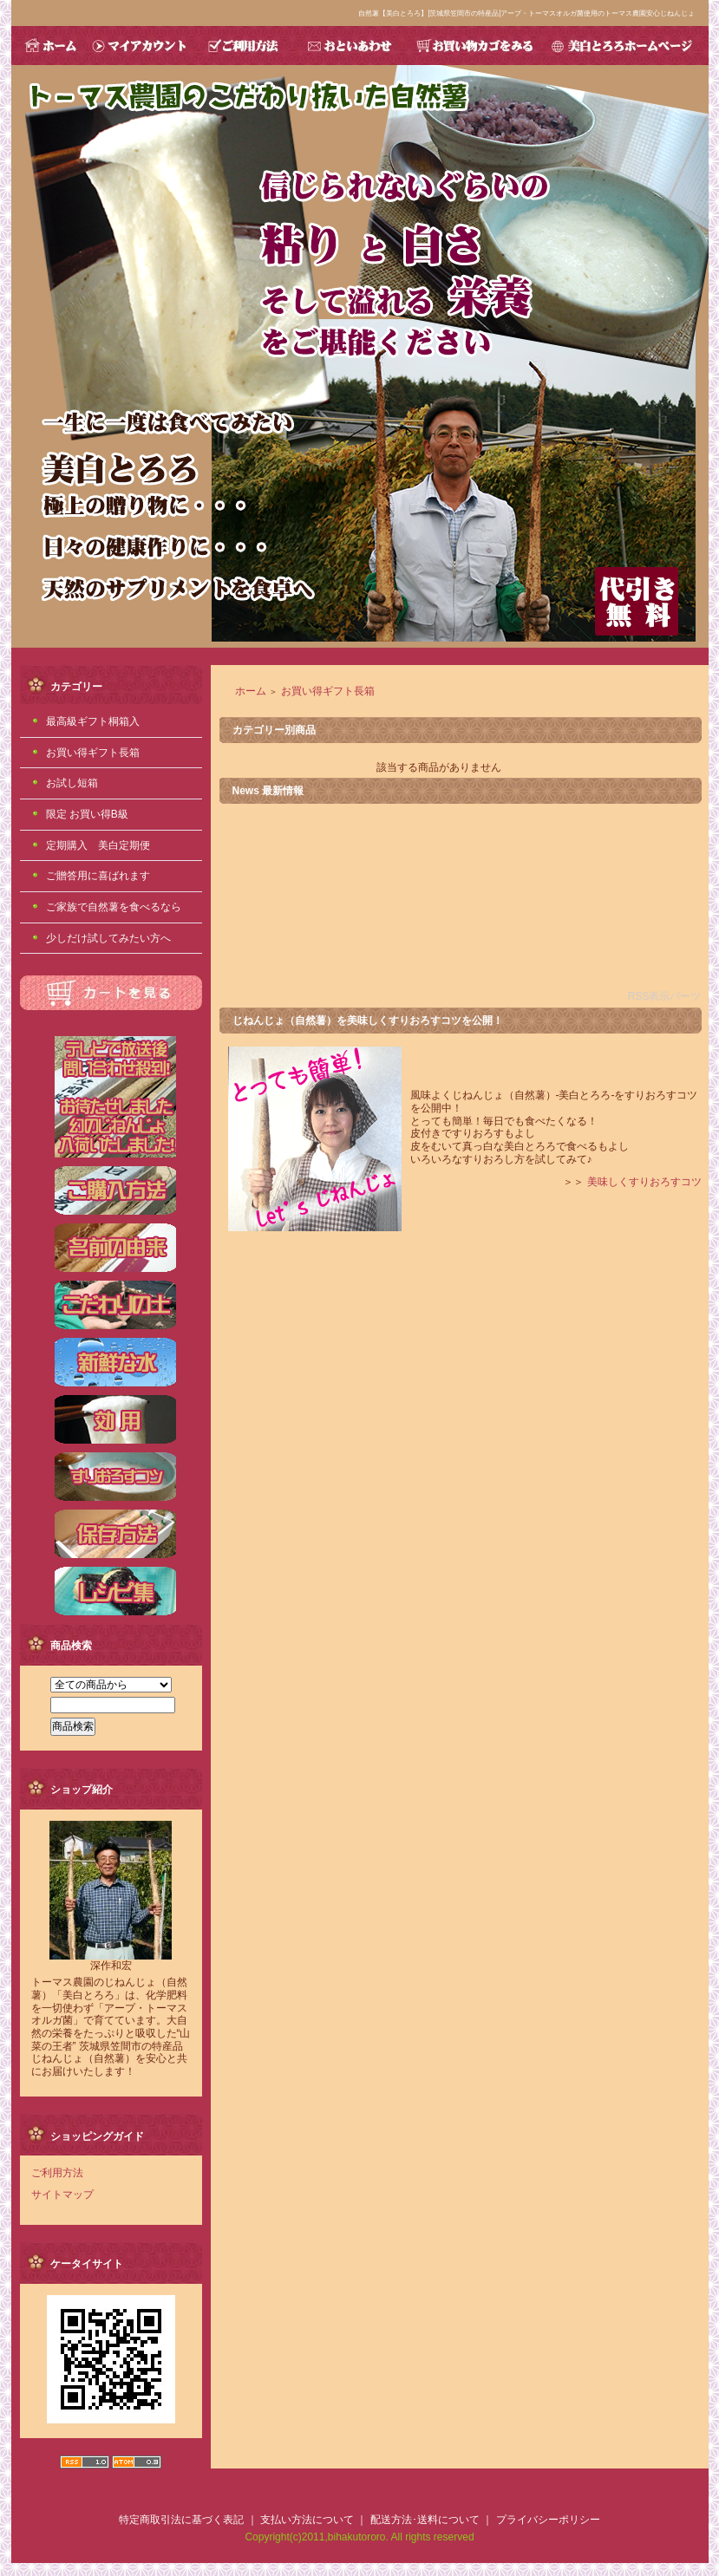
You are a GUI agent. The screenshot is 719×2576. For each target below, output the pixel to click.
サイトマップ (62, 2194)
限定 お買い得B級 (87, 814)
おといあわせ (348, 45)
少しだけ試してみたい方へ (108, 938)
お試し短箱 (72, 783)
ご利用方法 (243, 45)
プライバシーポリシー (548, 2520)
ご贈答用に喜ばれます (98, 876)
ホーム (250, 691)
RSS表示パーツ (665, 996)
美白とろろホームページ (626, 45)
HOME (48, 45)
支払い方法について (307, 2520)
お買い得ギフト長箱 (93, 753)
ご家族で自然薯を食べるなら (113, 907)
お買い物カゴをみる (473, 45)
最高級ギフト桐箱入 (93, 721)
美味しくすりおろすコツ (644, 1182)
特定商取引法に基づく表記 (181, 2520)
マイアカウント (140, 45)
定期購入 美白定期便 (98, 845)
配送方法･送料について (425, 2520)
